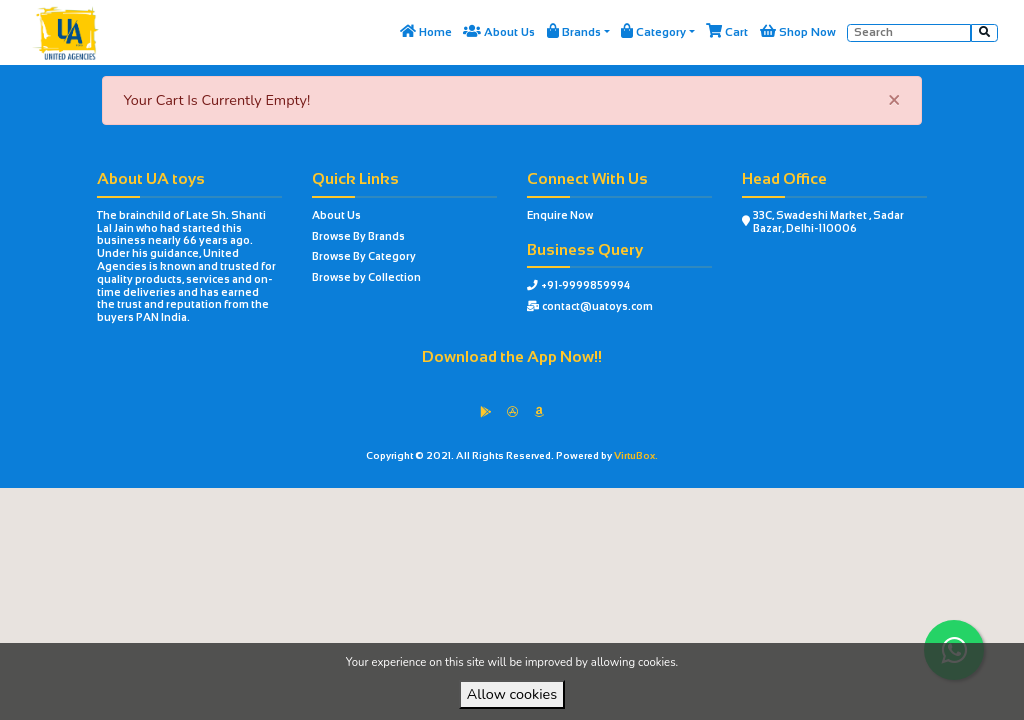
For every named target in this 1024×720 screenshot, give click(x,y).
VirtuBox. (636, 455)
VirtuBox (545, 503)
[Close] (894, 100)
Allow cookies (512, 694)
